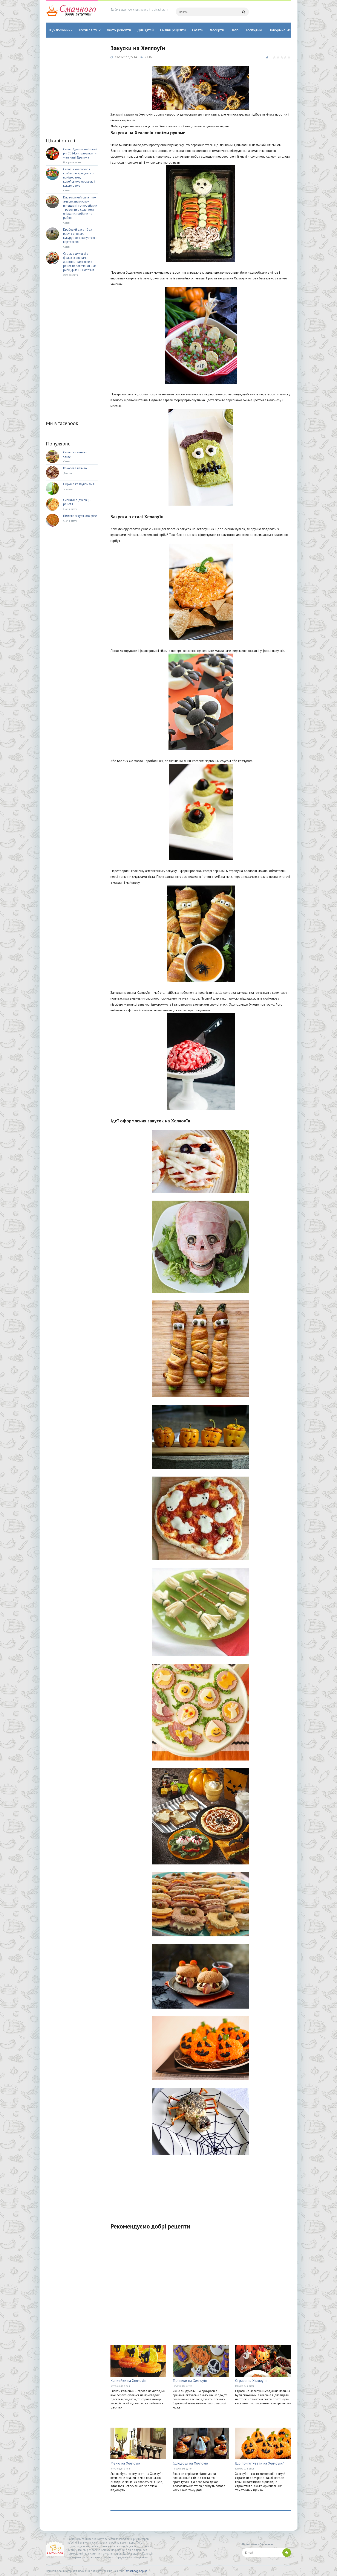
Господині (254, 30)
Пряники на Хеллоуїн (190, 2380)
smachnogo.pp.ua (136, 2571)
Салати (197, 30)
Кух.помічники (60, 30)
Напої (235, 30)
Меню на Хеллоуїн (125, 2463)
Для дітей (145, 30)
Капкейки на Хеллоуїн (128, 2380)
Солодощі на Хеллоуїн (190, 2463)
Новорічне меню (282, 30)
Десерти (217, 30)
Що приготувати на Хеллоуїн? (259, 2463)
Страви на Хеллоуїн (251, 2380)
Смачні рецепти (173, 30)
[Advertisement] (200, 2187)
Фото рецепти (119, 30)
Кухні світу (88, 30)
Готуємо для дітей (120, 2385)
